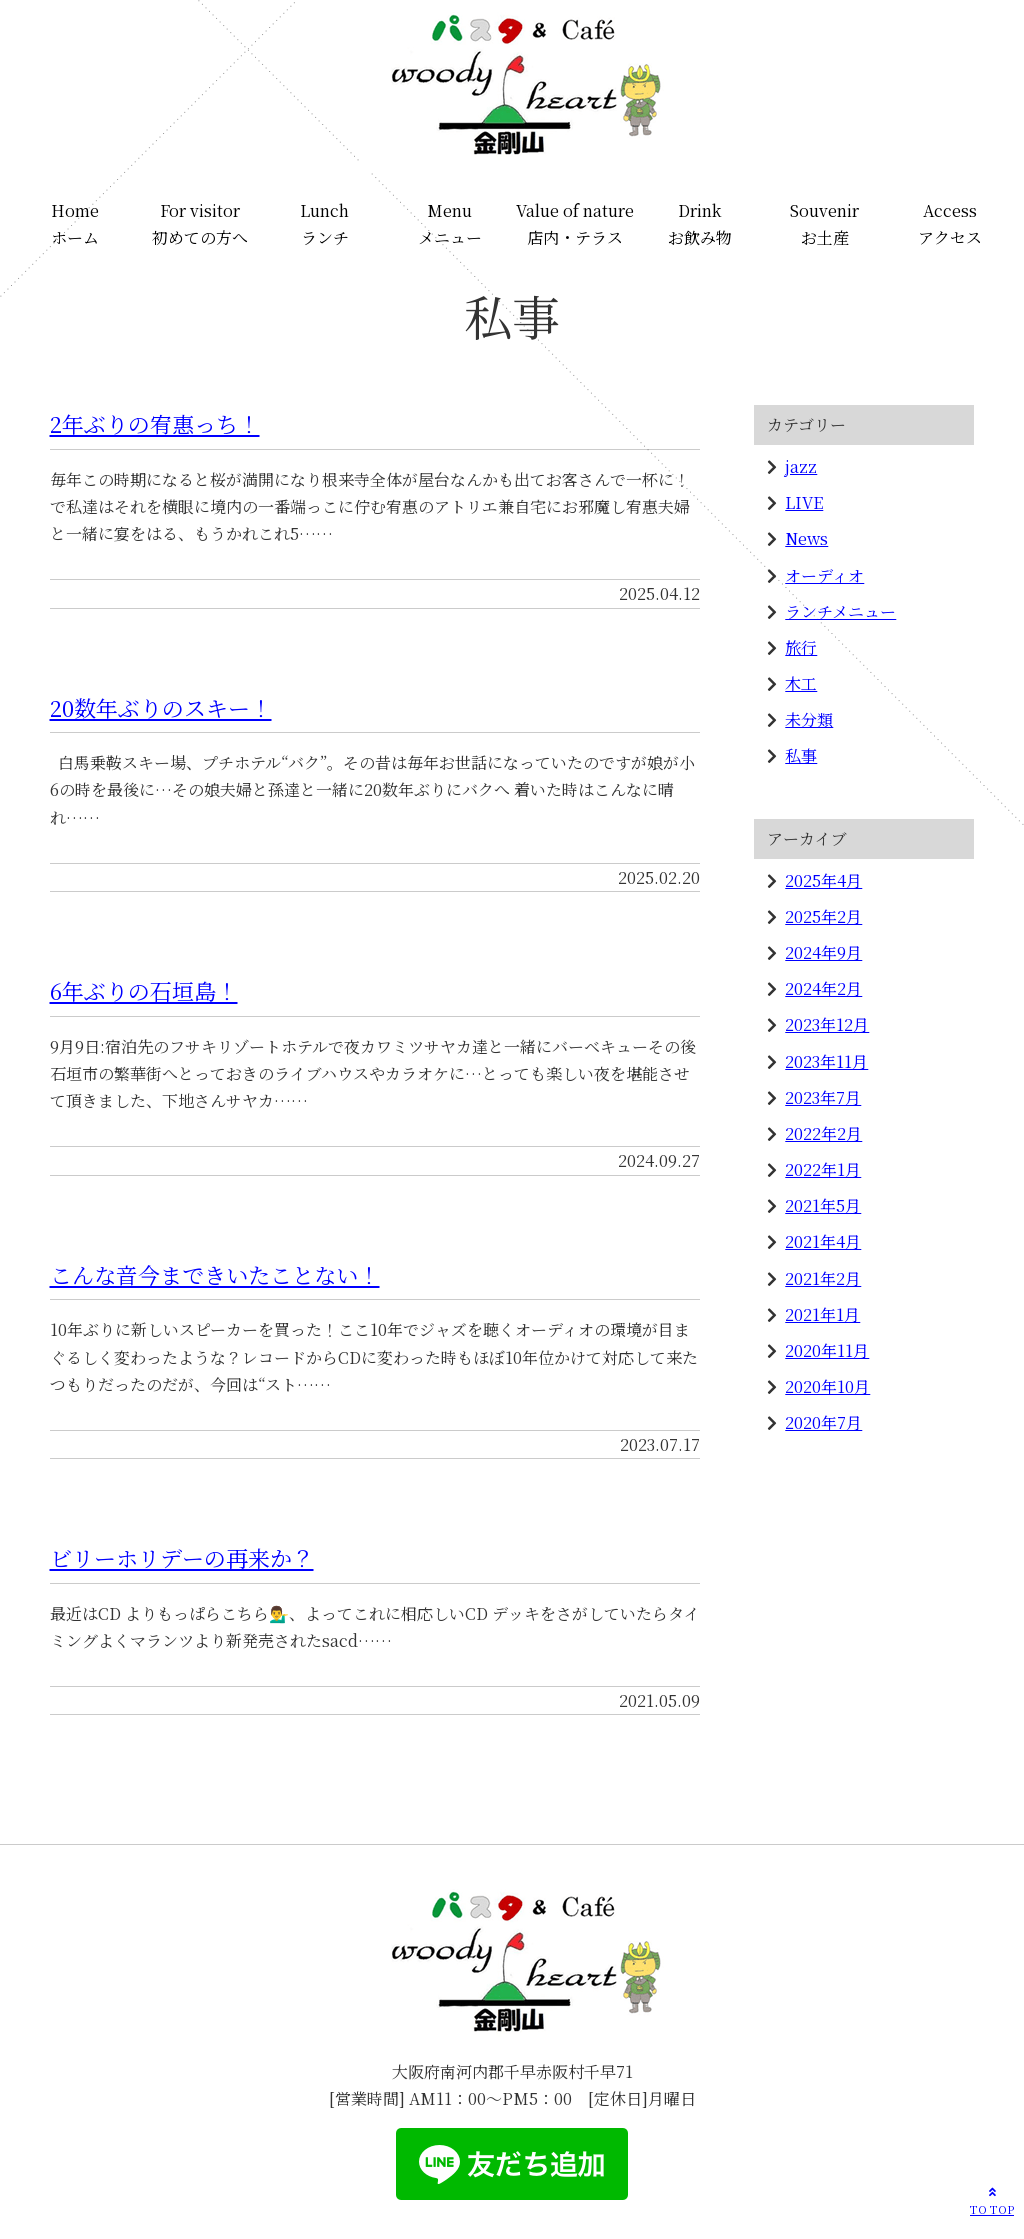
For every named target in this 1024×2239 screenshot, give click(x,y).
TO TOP (992, 2200)
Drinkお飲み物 (700, 224)
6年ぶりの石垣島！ (144, 990)
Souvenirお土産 (824, 224)
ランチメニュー (840, 611)
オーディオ (824, 575)
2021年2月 (823, 1278)
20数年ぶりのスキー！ (161, 707)
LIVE (804, 502)
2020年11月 (827, 1350)
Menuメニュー (450, 224)
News (806, 538)
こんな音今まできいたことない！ (215, 1274)
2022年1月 (823, 1169)
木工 (801, 683)
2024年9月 (823, 952)
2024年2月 (823, 988)
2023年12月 (827, 1024)
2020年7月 (823, 1422)
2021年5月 (823, 1205)
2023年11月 (826, 1061)
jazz (801, 466)
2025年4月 (823, 880)
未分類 (809, 719)
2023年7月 (823, 1097)
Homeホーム (75, 224)
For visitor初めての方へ (200, 224)
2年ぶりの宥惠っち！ (155, 423)
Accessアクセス (950, 224)
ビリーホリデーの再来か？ (182, 1557)
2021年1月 (822, 1314)
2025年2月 (823, 916)
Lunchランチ (324, 224)
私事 (801, 755)
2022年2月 (823, 1133)
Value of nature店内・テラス (575, 224)
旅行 (801, 647)
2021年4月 (823, 1241)
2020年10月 (827, 1386)
